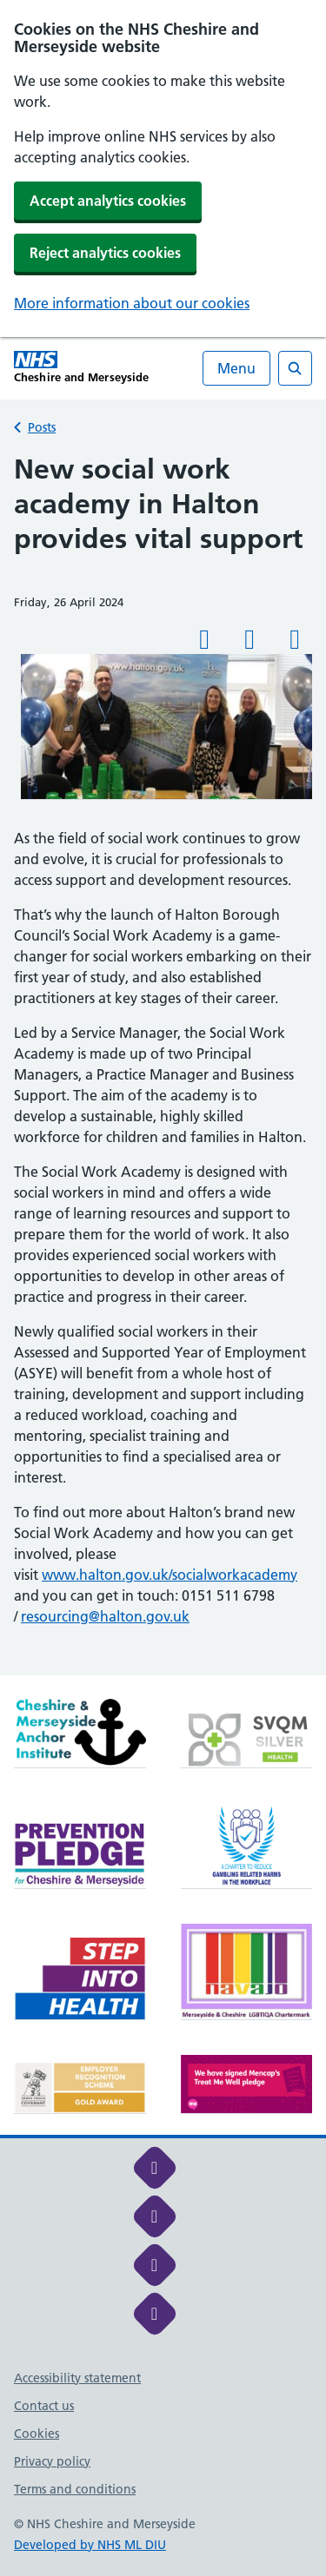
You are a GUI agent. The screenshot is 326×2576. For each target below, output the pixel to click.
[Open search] (295, 368)
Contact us (44, 2406)
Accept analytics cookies (108, 200)
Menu (236, 368)
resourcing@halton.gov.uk (105, 1616)
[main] (163, 1064)
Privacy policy (52, 2461)
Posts (42, 427)
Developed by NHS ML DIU (90, 2545)
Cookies (36, 2433)
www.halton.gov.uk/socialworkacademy (169, 1574)
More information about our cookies (131, 303)
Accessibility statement (77, 2378)
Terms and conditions (75, 2489)
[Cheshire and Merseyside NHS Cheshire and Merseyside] (81, 367)
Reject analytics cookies (105, 252)
